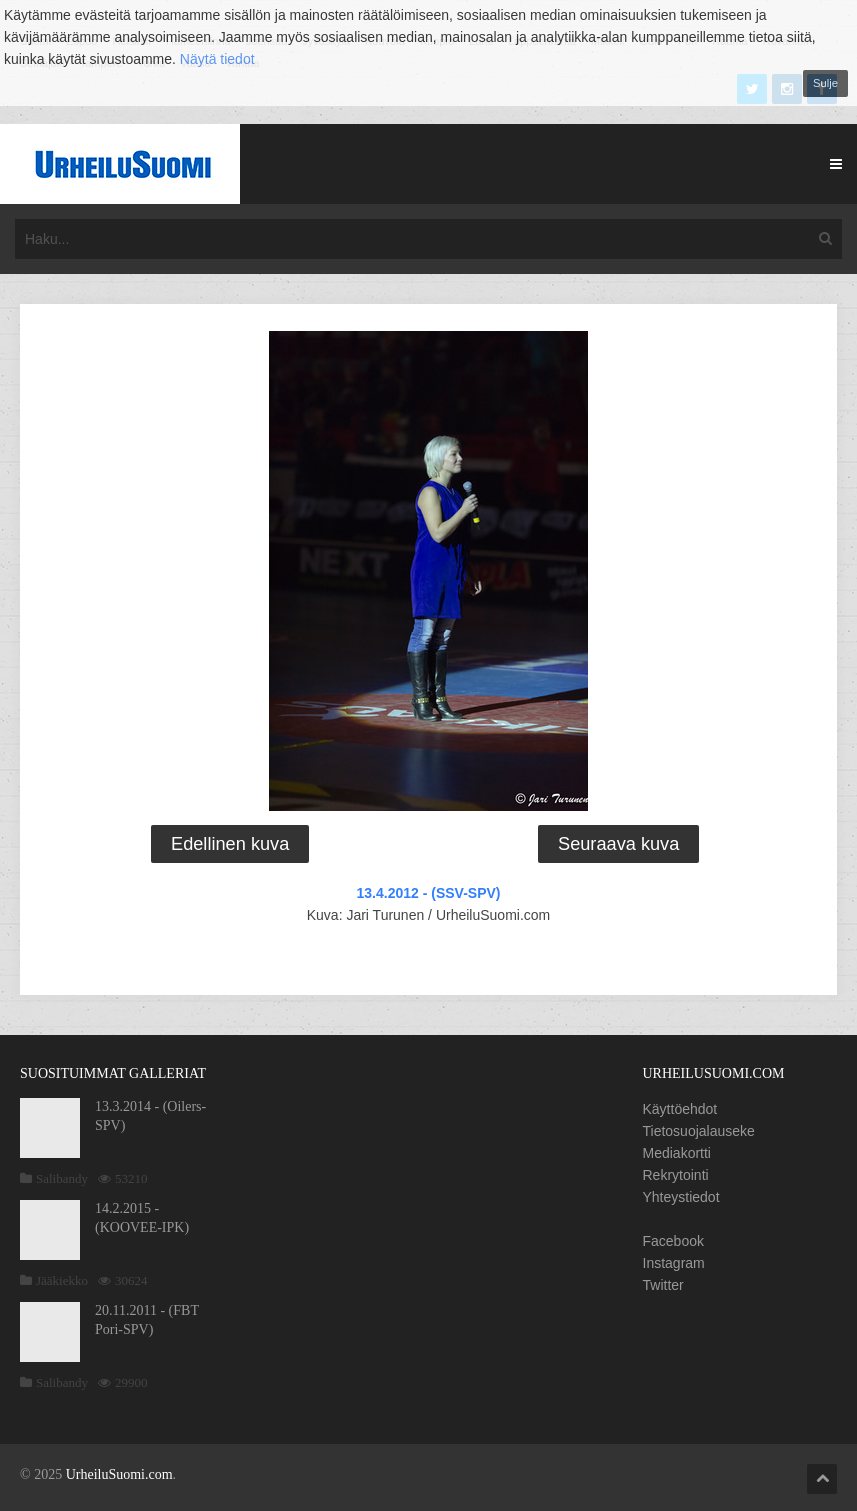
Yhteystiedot (681, 1197)
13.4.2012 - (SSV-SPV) (429, 893)
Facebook (673, 1241)
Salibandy (62, 1178)
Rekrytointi (676, 1175)
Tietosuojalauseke (699, 1131)
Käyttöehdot (680, 1109)
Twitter (663, 1285)
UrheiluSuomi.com (119, 1474)
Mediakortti (677, 1153)
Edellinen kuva (230, 844)
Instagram (674, 1263)
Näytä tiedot (217, 59)
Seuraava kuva (618, 844)
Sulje (825, 83)
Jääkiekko (62, 1280)
